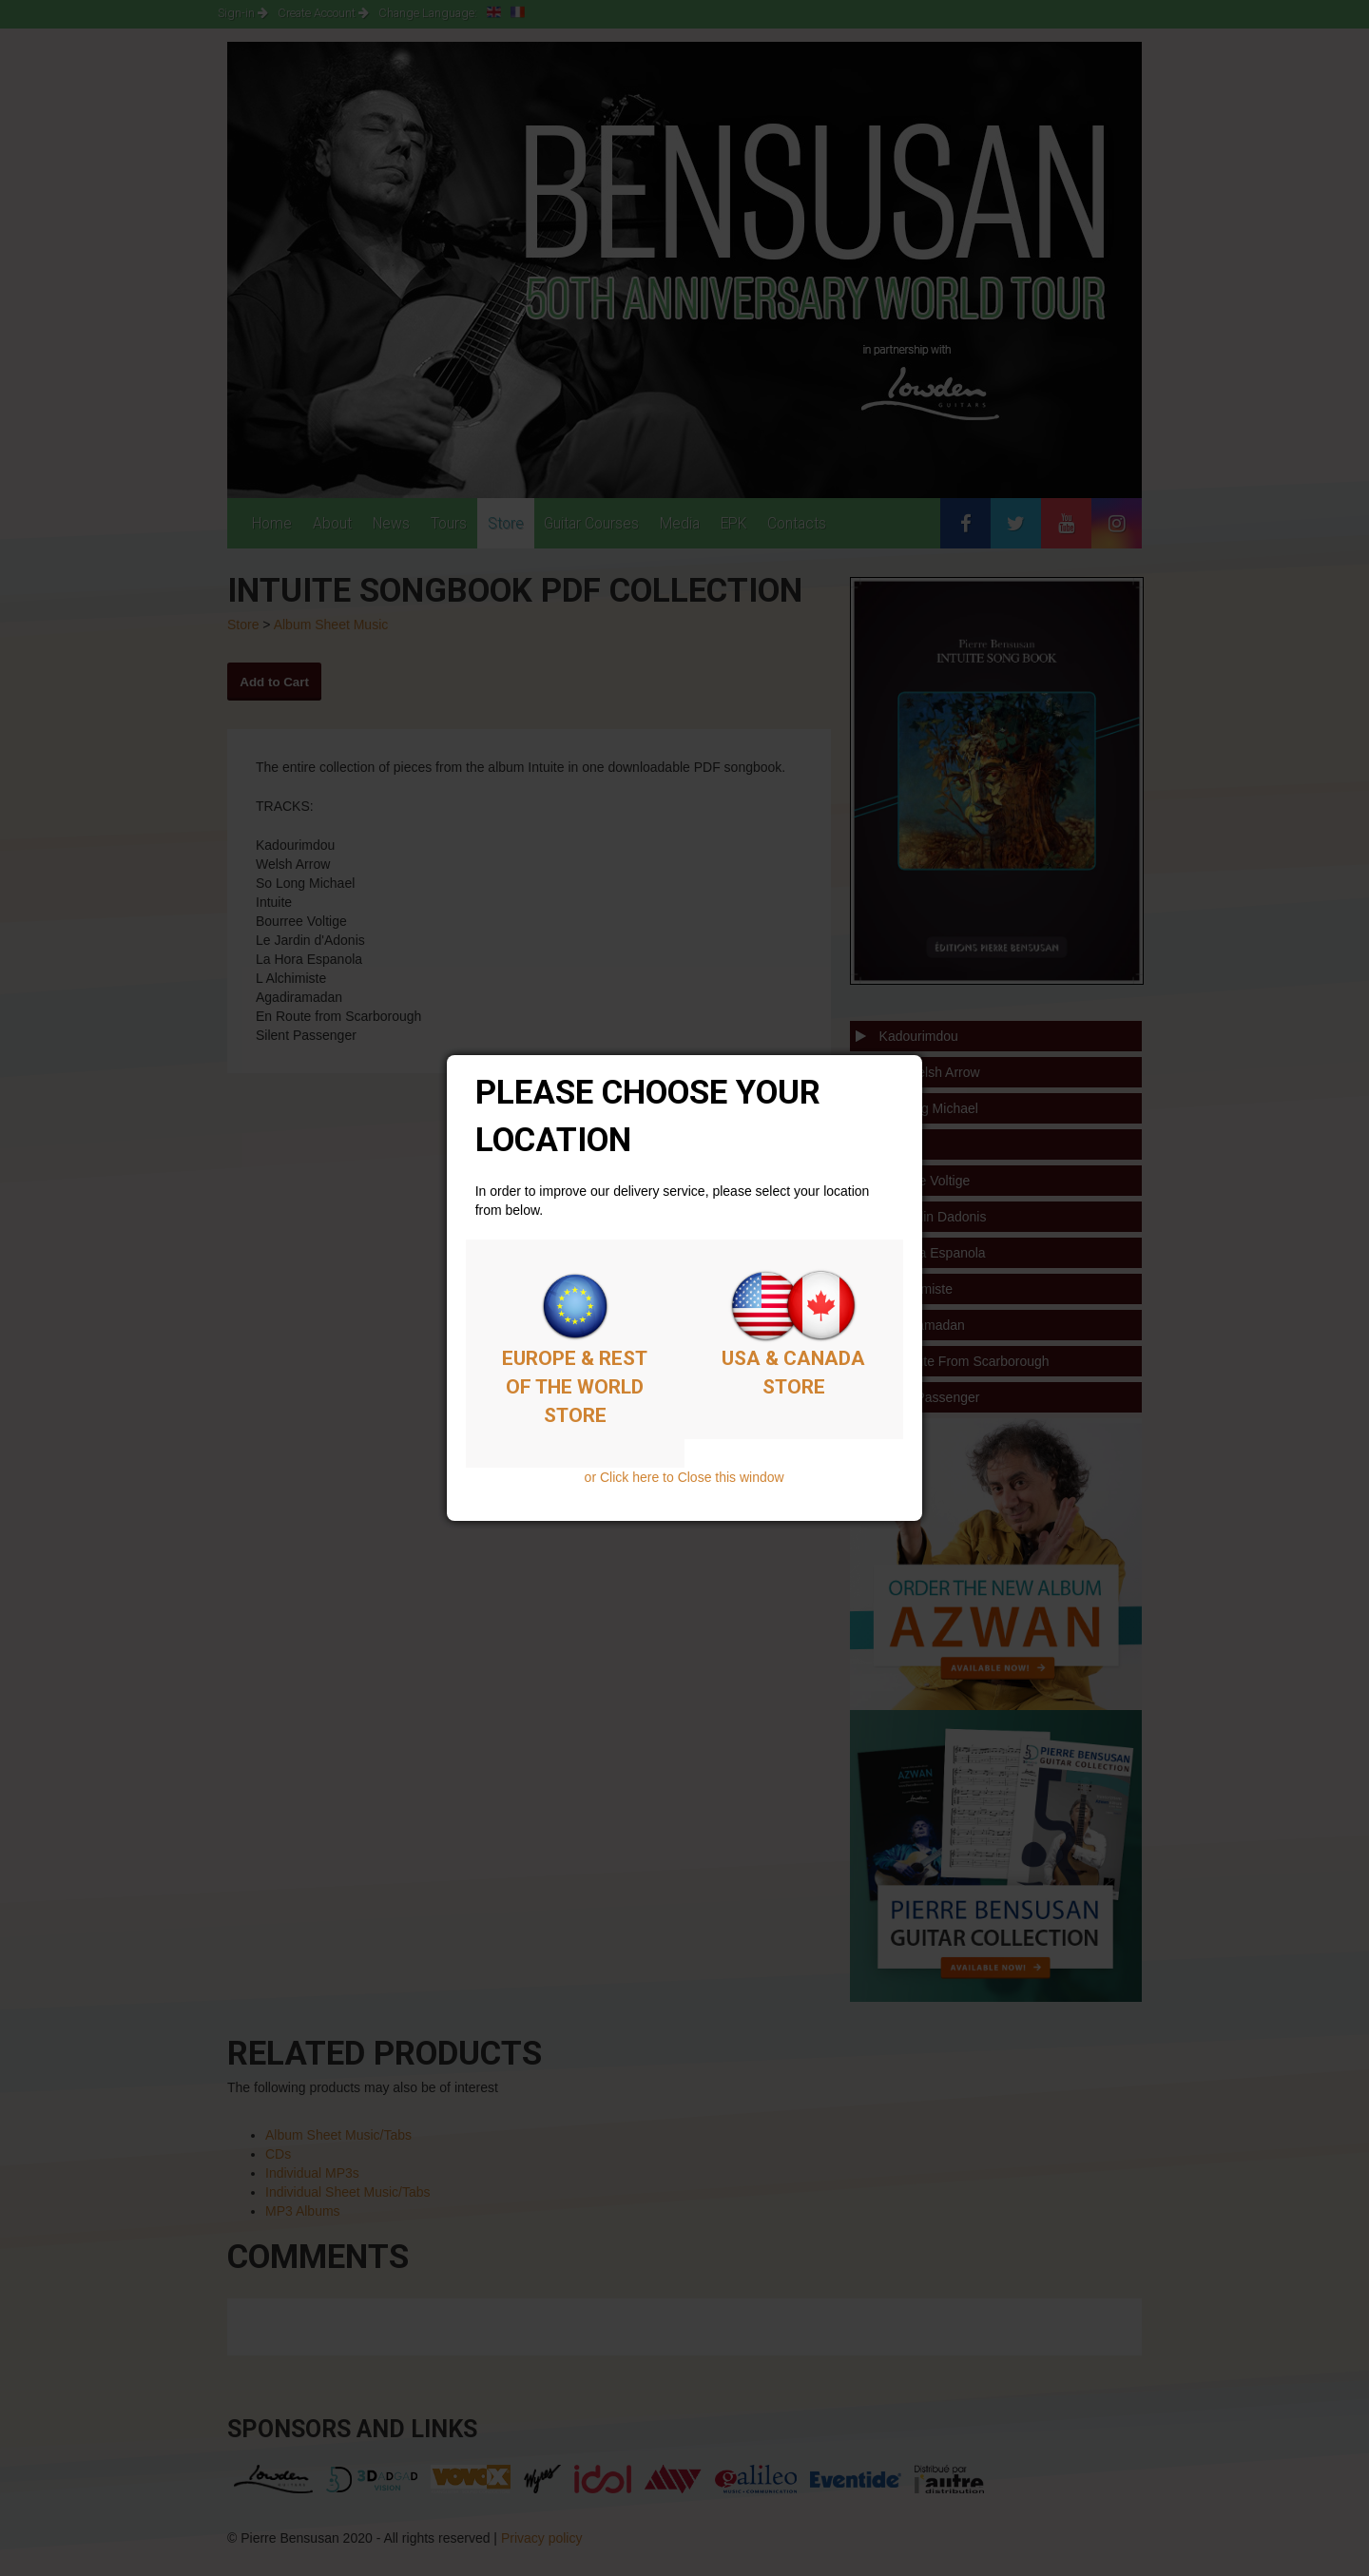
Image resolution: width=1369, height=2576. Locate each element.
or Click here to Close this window (684, 1477)
